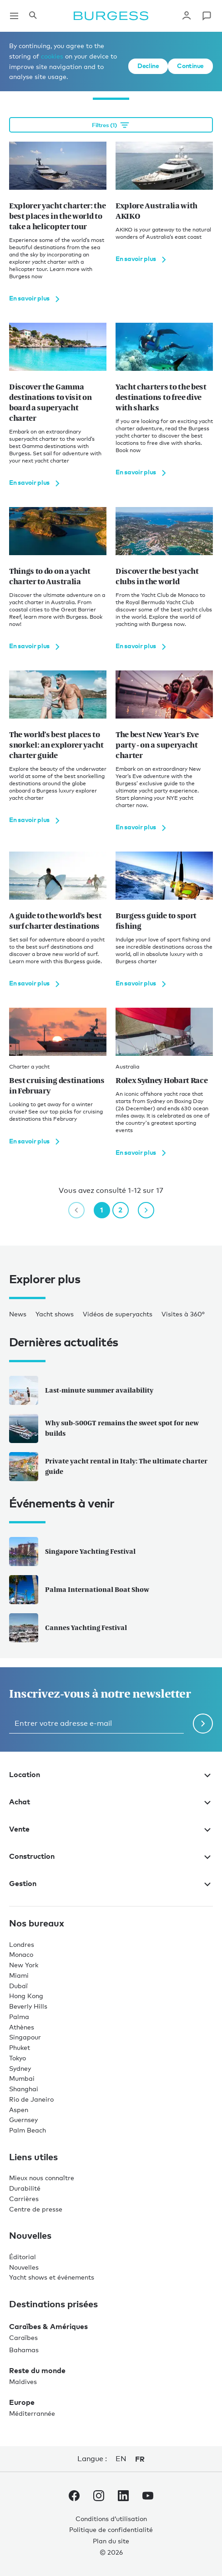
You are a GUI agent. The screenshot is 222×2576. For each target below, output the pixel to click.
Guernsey (23, 2119)
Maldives (23, 2381)
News (17, 1314)
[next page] (146, 1210)
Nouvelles (24, 2267)
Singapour (25, 2037)
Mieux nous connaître (41, 2178)
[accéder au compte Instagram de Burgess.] (99, 2497)
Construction (111, 1856)
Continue (190, 65)
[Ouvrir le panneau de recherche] (33, 15)
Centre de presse (35, 2209)
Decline (148, 65)
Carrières (24, 2198)
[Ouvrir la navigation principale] (14, 16)
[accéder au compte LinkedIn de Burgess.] (123, 2497)
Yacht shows (54, 1314)
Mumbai (22, 2078)
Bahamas (24, 2350)
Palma (19, 2016)
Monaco (21, 1954)
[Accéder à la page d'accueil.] (111, 16)
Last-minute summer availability (81, 1390)
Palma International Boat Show (79, 1589)
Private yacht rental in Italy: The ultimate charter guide (108, 1466)
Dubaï (18, 1986)
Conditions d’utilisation (111, 2518)
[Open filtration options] (111, 125)
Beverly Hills (28, 2006)
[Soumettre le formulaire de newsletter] (203, 1724)
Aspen (18, 2109)
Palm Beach (27, 2130)
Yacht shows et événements (51, 2277)
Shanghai (23, 2089)
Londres (21, 1944)
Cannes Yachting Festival (68, 1627)
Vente (111, 1828)
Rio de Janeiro (31, 2099)
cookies (52, 56)
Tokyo (17, 2058)
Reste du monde (37, 2370)
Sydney (20, 2068)
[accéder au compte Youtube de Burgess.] (148, 2497)
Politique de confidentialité (111, 2529)
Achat (111, 1801)
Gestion (111, 1883)
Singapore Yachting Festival (72, 1551)
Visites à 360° (183, 1314)
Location (111, 1774)
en (121, 2458)
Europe (22, 2402)
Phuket (19, 2047)
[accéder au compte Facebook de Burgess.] (74, 2497)
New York (23, 1965)
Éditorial (22, 2257)
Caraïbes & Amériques (48, 2326)
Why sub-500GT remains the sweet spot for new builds (104, 1428)
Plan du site (111, 2541)
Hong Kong (26, 1996)
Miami (19, 1975)
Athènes (21, 2027)
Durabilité (24, 2188)
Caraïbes (23, 2337)
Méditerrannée (32, 2413)
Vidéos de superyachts (117, 1314)
